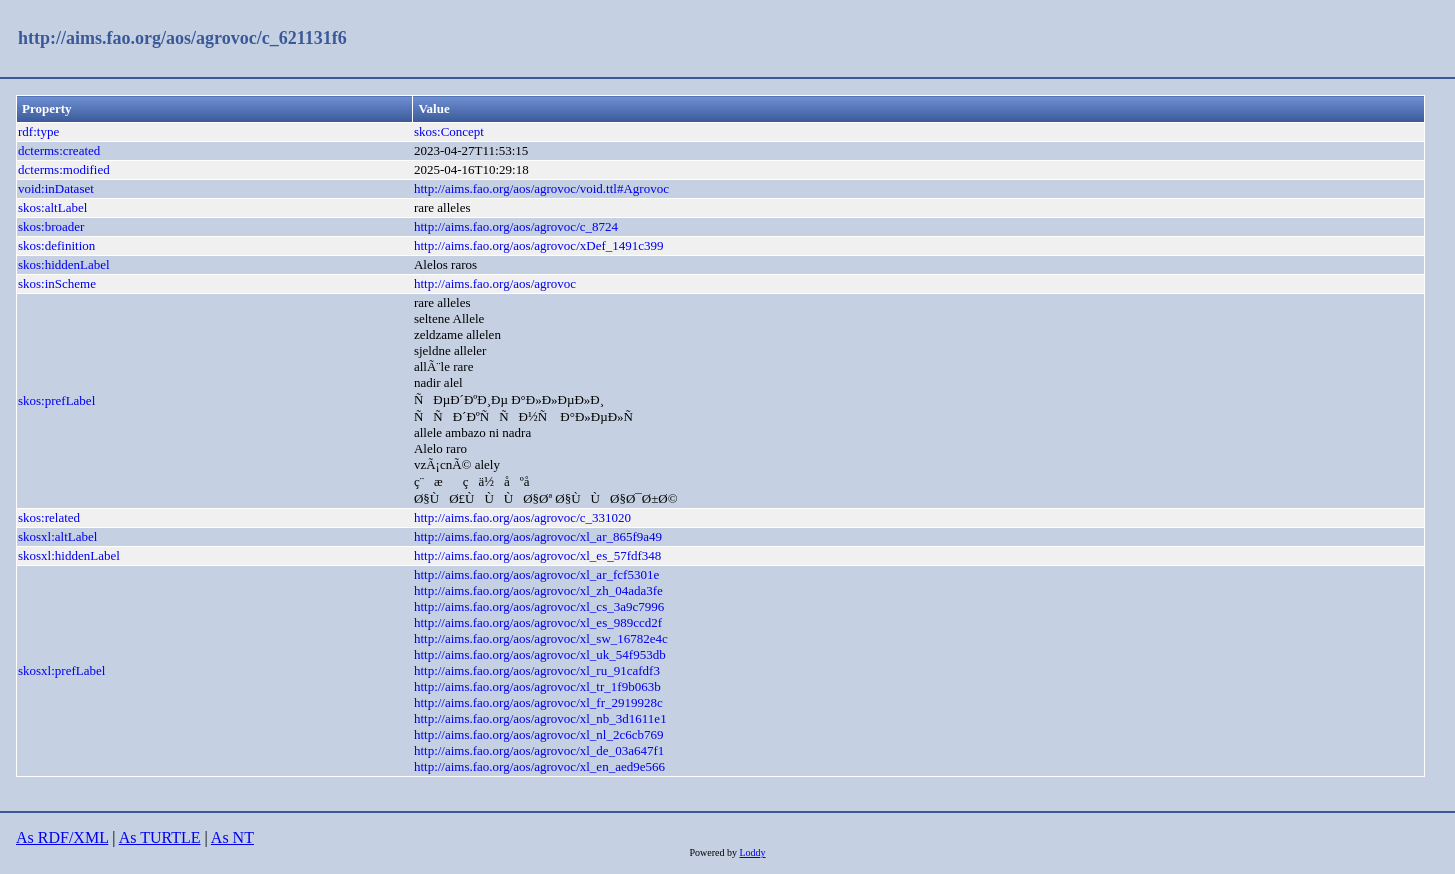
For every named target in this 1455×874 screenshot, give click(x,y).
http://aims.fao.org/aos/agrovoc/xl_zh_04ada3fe (538, 590)
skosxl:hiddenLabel (69, 555)
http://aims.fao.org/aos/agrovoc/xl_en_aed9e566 (539, 766)
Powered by (714, 852)
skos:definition (56, 245)
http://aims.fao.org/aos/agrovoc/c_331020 (522, 517)
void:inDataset (56, 188)
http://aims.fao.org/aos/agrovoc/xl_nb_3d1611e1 (540, 718)
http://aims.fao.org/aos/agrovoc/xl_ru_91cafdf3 (537, 670)
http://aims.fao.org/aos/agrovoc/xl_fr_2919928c (538, 702)
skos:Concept (449, 131)
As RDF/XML (62, 837)
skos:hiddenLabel (64, 264)
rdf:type (38, 131)
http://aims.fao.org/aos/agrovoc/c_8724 (516, 226)
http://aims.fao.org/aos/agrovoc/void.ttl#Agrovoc (541, 188)
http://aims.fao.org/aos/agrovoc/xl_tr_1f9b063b (537, 686)
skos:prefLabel (56, 400)
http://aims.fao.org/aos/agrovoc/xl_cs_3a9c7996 (539, 606)
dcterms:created (59, 150)
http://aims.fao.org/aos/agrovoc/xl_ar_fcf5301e (536, 574)
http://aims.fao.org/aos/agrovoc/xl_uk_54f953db (540, 654)
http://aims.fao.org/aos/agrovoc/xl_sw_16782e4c (541, 638)
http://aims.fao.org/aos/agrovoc (495, 283)
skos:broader (51, 226)
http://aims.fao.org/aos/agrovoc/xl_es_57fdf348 (537, 555)
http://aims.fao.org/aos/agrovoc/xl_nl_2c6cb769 (539, 734)
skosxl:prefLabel (61, 670)
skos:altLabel (52, 207)
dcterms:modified (64, 169)
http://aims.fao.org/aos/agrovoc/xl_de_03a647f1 (539, 750)
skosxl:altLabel (57, 536)
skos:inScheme (57, 283)
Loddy (752, 852)
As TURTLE (160, 837)
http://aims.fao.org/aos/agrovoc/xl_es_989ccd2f (538, 622)
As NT (232, 837)
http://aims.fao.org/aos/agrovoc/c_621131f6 (182, 38)
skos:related (49, 517)
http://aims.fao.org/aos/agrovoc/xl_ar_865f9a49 (538, 536)
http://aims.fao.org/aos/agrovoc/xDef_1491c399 (539, 245)
